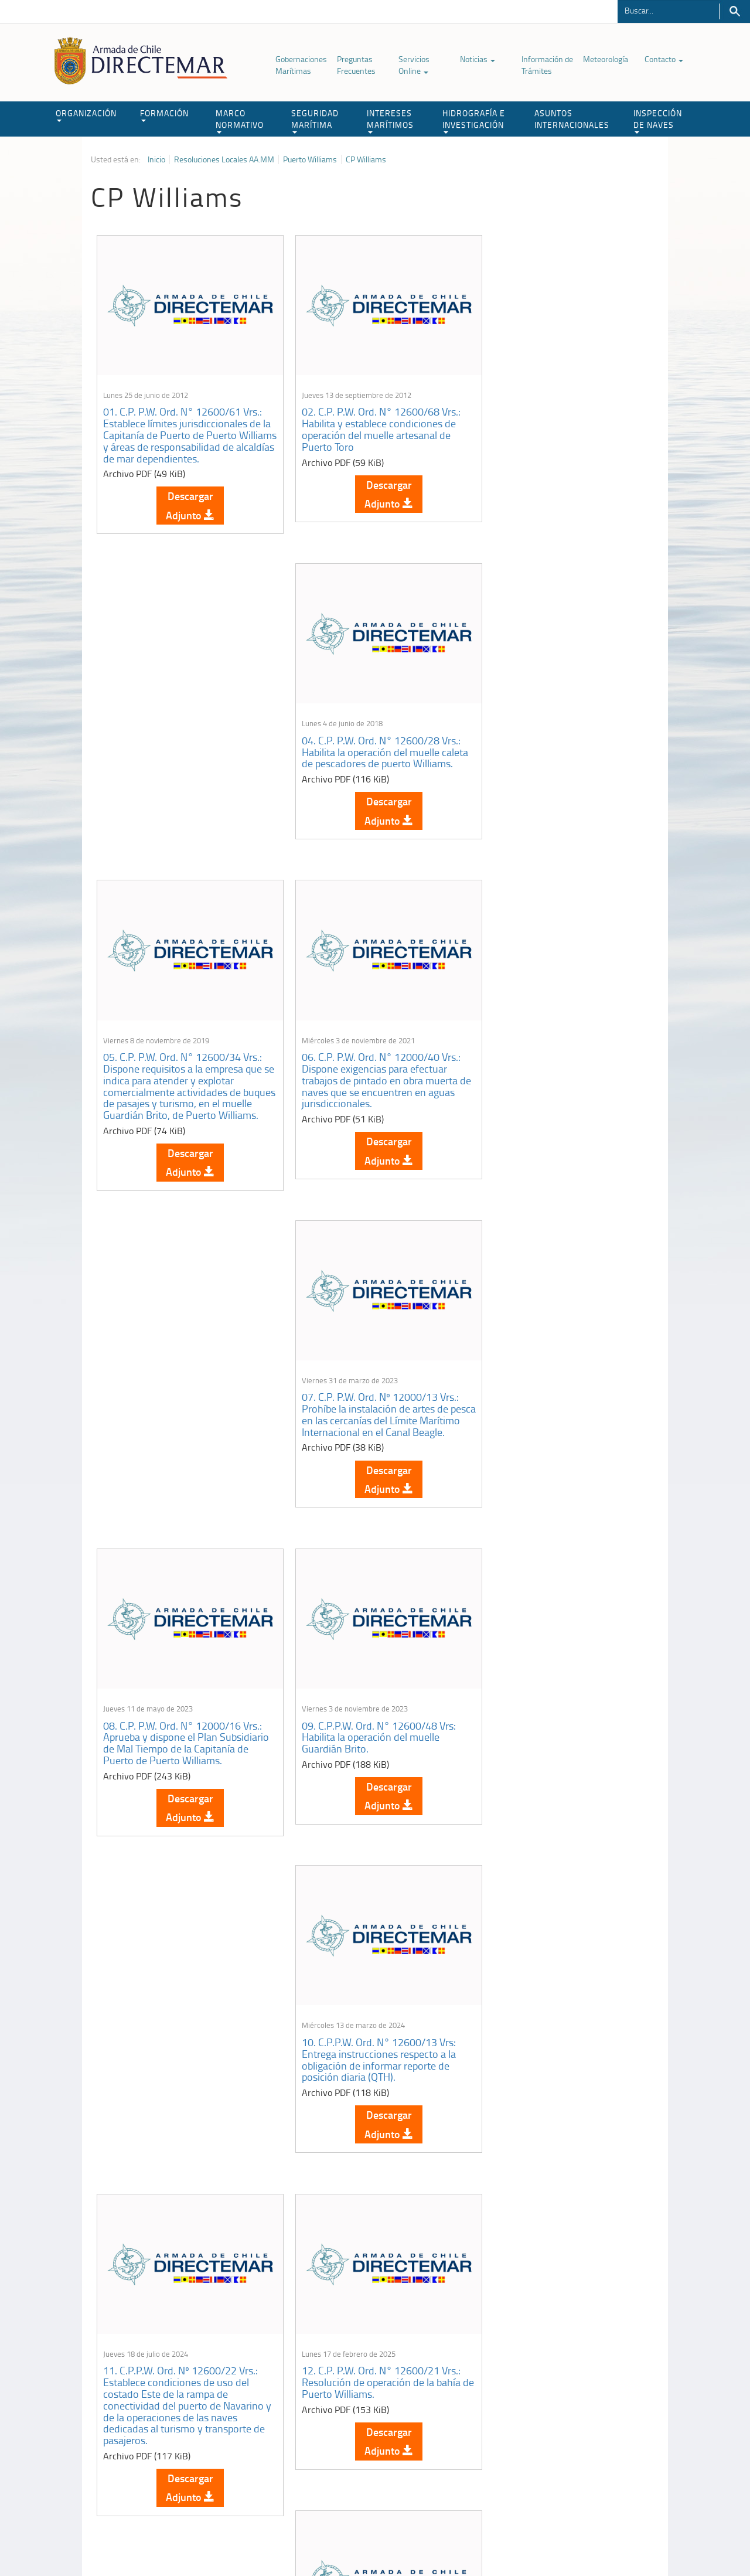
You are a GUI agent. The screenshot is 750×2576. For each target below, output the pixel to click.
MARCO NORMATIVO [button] (240, 120)
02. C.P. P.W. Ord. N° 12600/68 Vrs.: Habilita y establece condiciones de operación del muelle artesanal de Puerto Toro (371, 421)
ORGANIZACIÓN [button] (86, 114)
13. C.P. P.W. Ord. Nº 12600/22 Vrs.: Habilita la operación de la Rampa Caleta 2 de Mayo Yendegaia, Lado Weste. (560, 1444)
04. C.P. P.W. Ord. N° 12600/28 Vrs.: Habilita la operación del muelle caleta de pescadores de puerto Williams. (561, 421)
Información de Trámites (547, 64)
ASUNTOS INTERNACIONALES (571, 118)
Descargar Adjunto (185, 498)
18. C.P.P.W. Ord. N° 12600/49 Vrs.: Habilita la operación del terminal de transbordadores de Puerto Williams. (373, 2140)
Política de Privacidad (167, 2540)
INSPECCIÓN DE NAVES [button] (657, 120)
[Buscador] (668, 10)
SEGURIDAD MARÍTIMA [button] (315, 120)
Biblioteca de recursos (246, 2540)
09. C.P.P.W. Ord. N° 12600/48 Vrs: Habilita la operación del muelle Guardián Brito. (369, 1105)
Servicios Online (413, 64)
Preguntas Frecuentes (356, 64)
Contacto (664, 58)
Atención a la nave (573, 2408)
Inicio (156, 159)
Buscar (734, 11)
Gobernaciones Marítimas (301, 64)
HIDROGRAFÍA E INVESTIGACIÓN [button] (473, 120)
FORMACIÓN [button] (164, 114)
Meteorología (605, 58)
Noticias (477, 58)
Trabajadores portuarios (582, 2422)
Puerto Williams (310, 159)
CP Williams (366, 159)
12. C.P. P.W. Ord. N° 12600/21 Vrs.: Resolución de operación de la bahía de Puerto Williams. (371, 1439)
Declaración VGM (571, 2437)
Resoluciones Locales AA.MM (224, 159)
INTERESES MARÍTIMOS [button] (390, 120)
